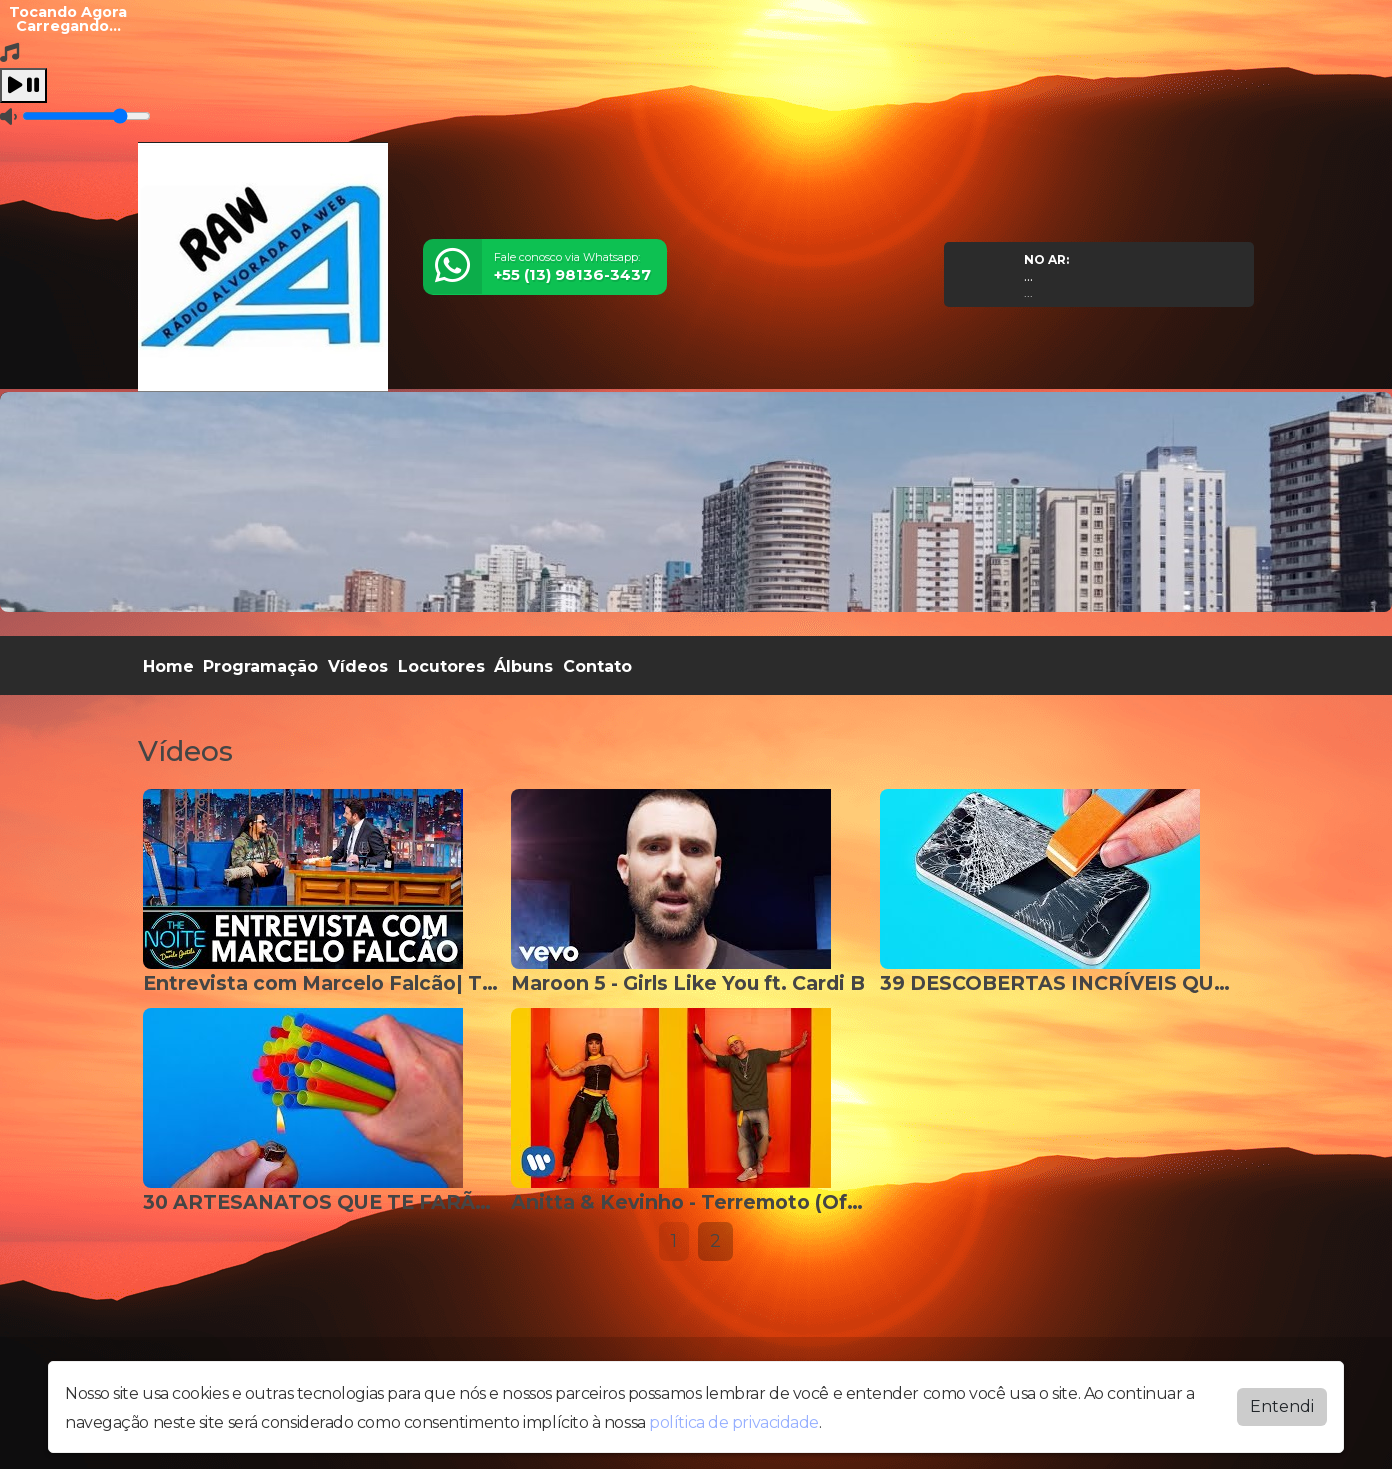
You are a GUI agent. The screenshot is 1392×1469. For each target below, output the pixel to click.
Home (168, 666)
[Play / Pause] (23, 85)
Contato (597, 666)
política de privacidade (734, 1422)
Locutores (441, 666)
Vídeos (358, 666)
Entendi (1282, 1406)
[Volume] (86, 116)
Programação (260, 666)
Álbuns (523, 666)
